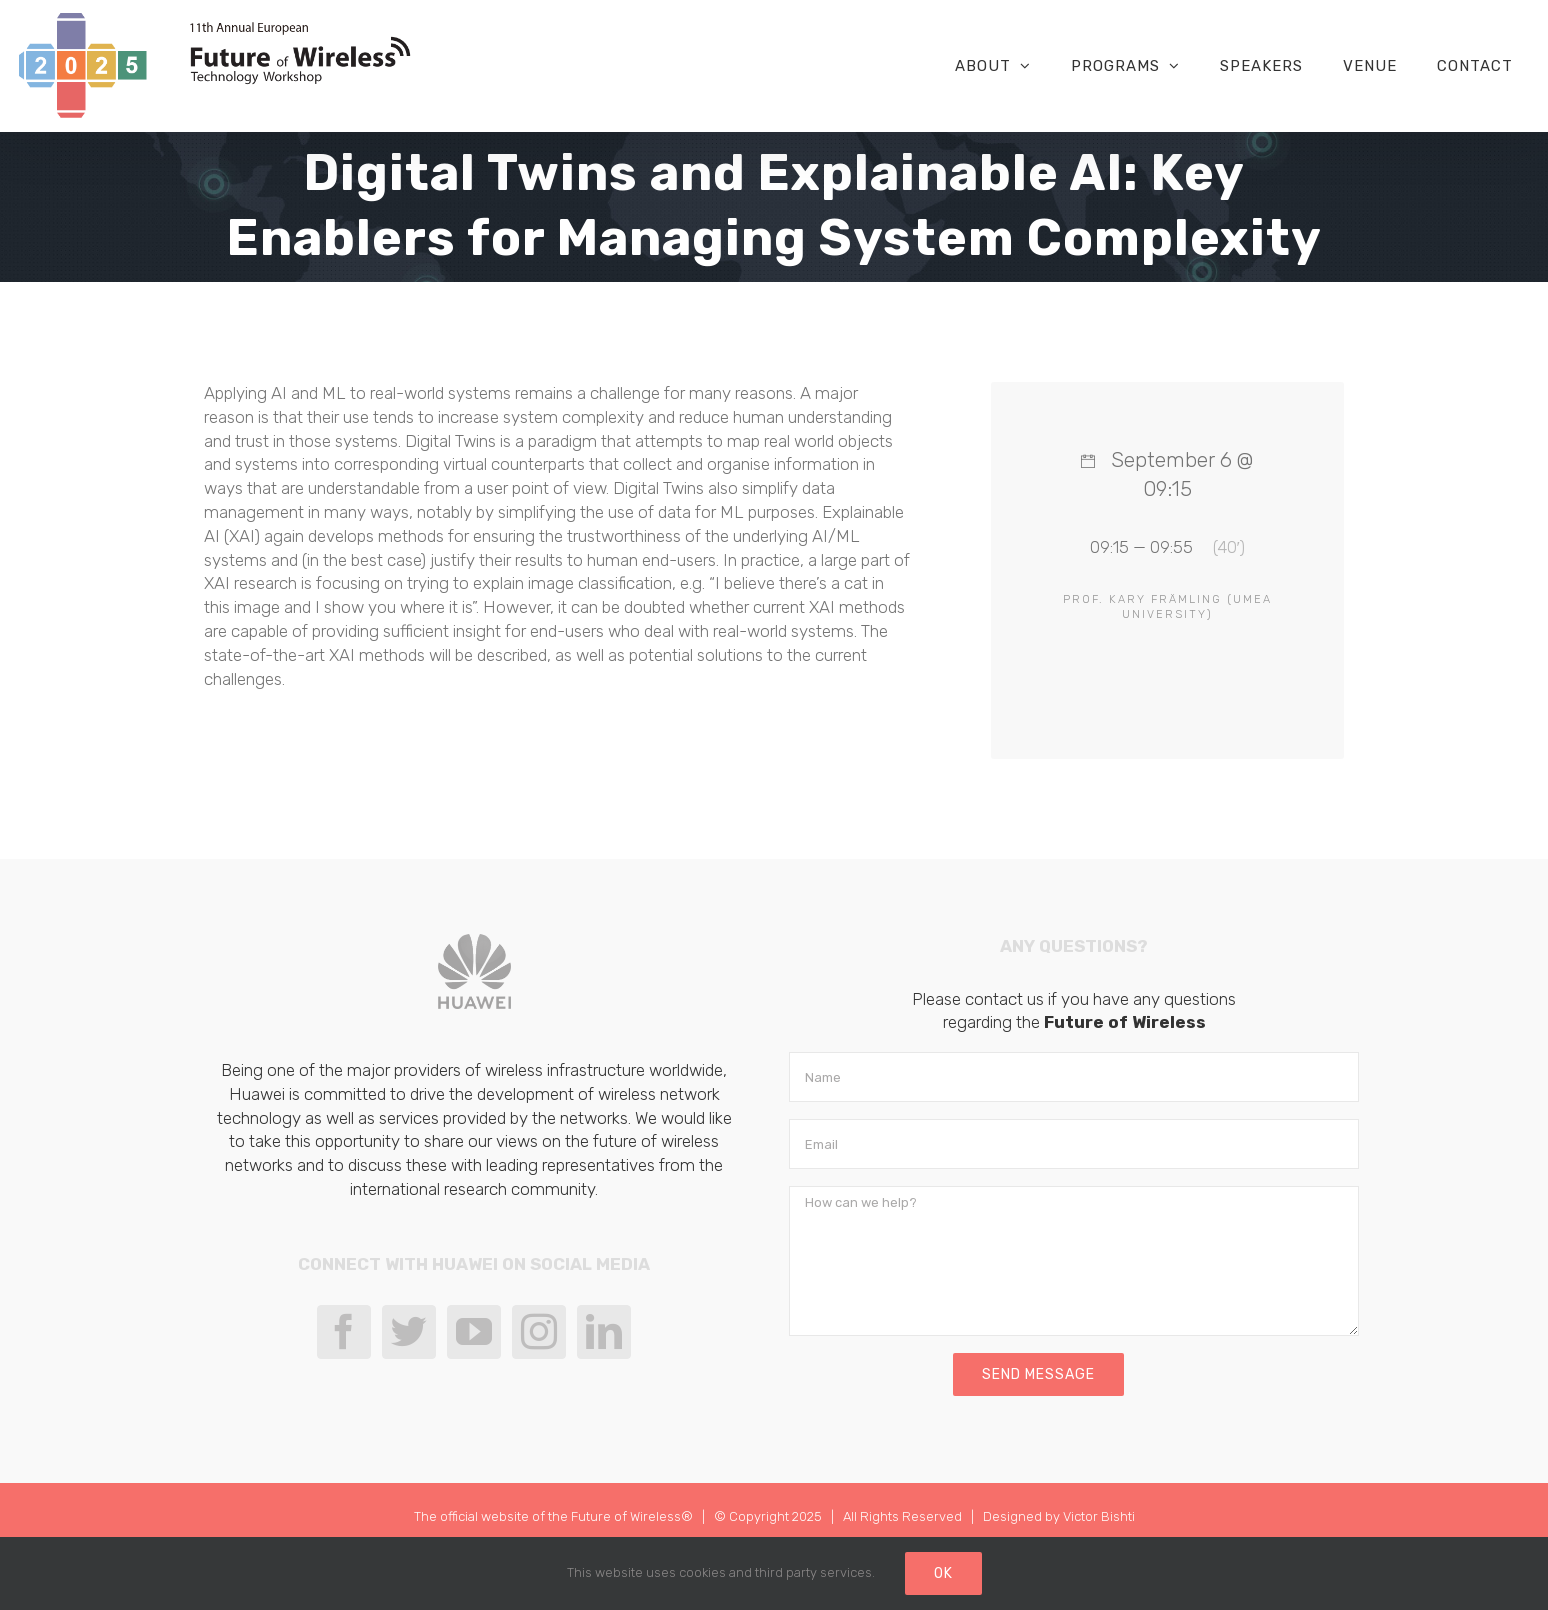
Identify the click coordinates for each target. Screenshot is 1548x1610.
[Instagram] (539, 1332)
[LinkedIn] (604, 1332)
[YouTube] (474, 1332)
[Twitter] (409, 1332)
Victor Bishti (1099, 1516)
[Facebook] (344, 1332)
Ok (943, 1573)
